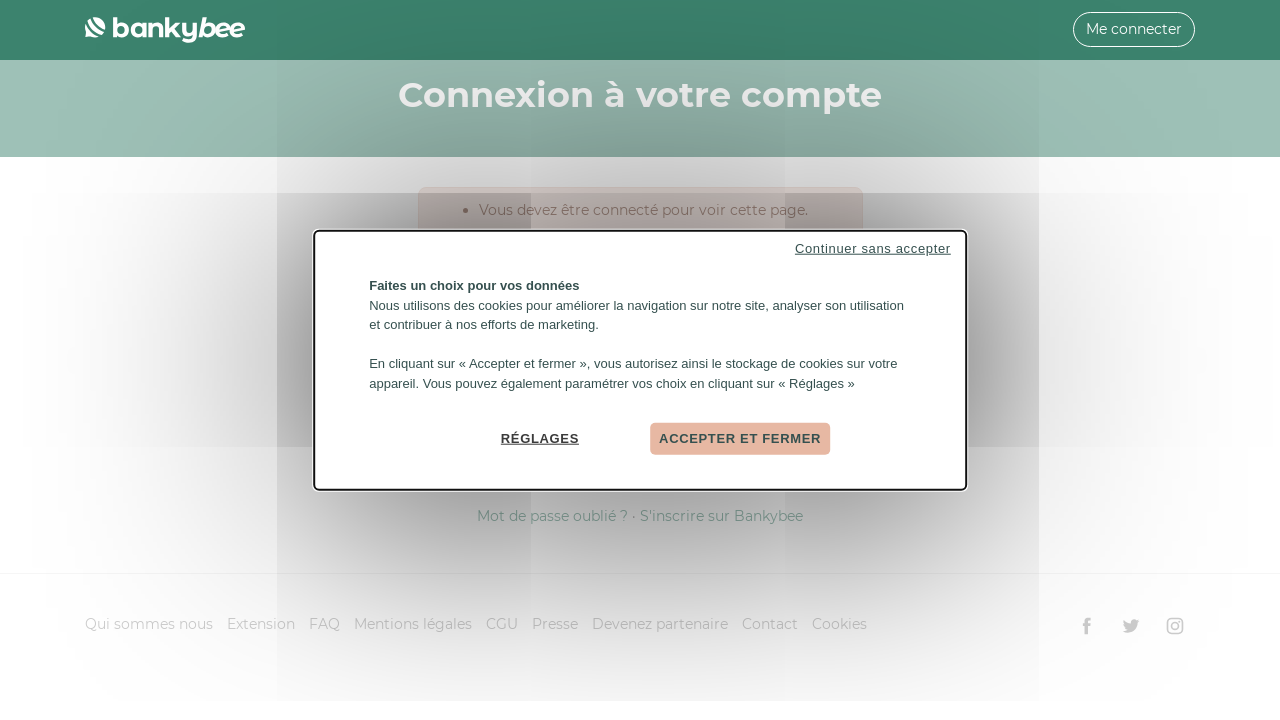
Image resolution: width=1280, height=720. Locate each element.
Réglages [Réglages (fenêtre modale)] (540, 438)
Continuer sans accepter (873, 248)
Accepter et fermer (740, 438)
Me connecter (1134, 29)
